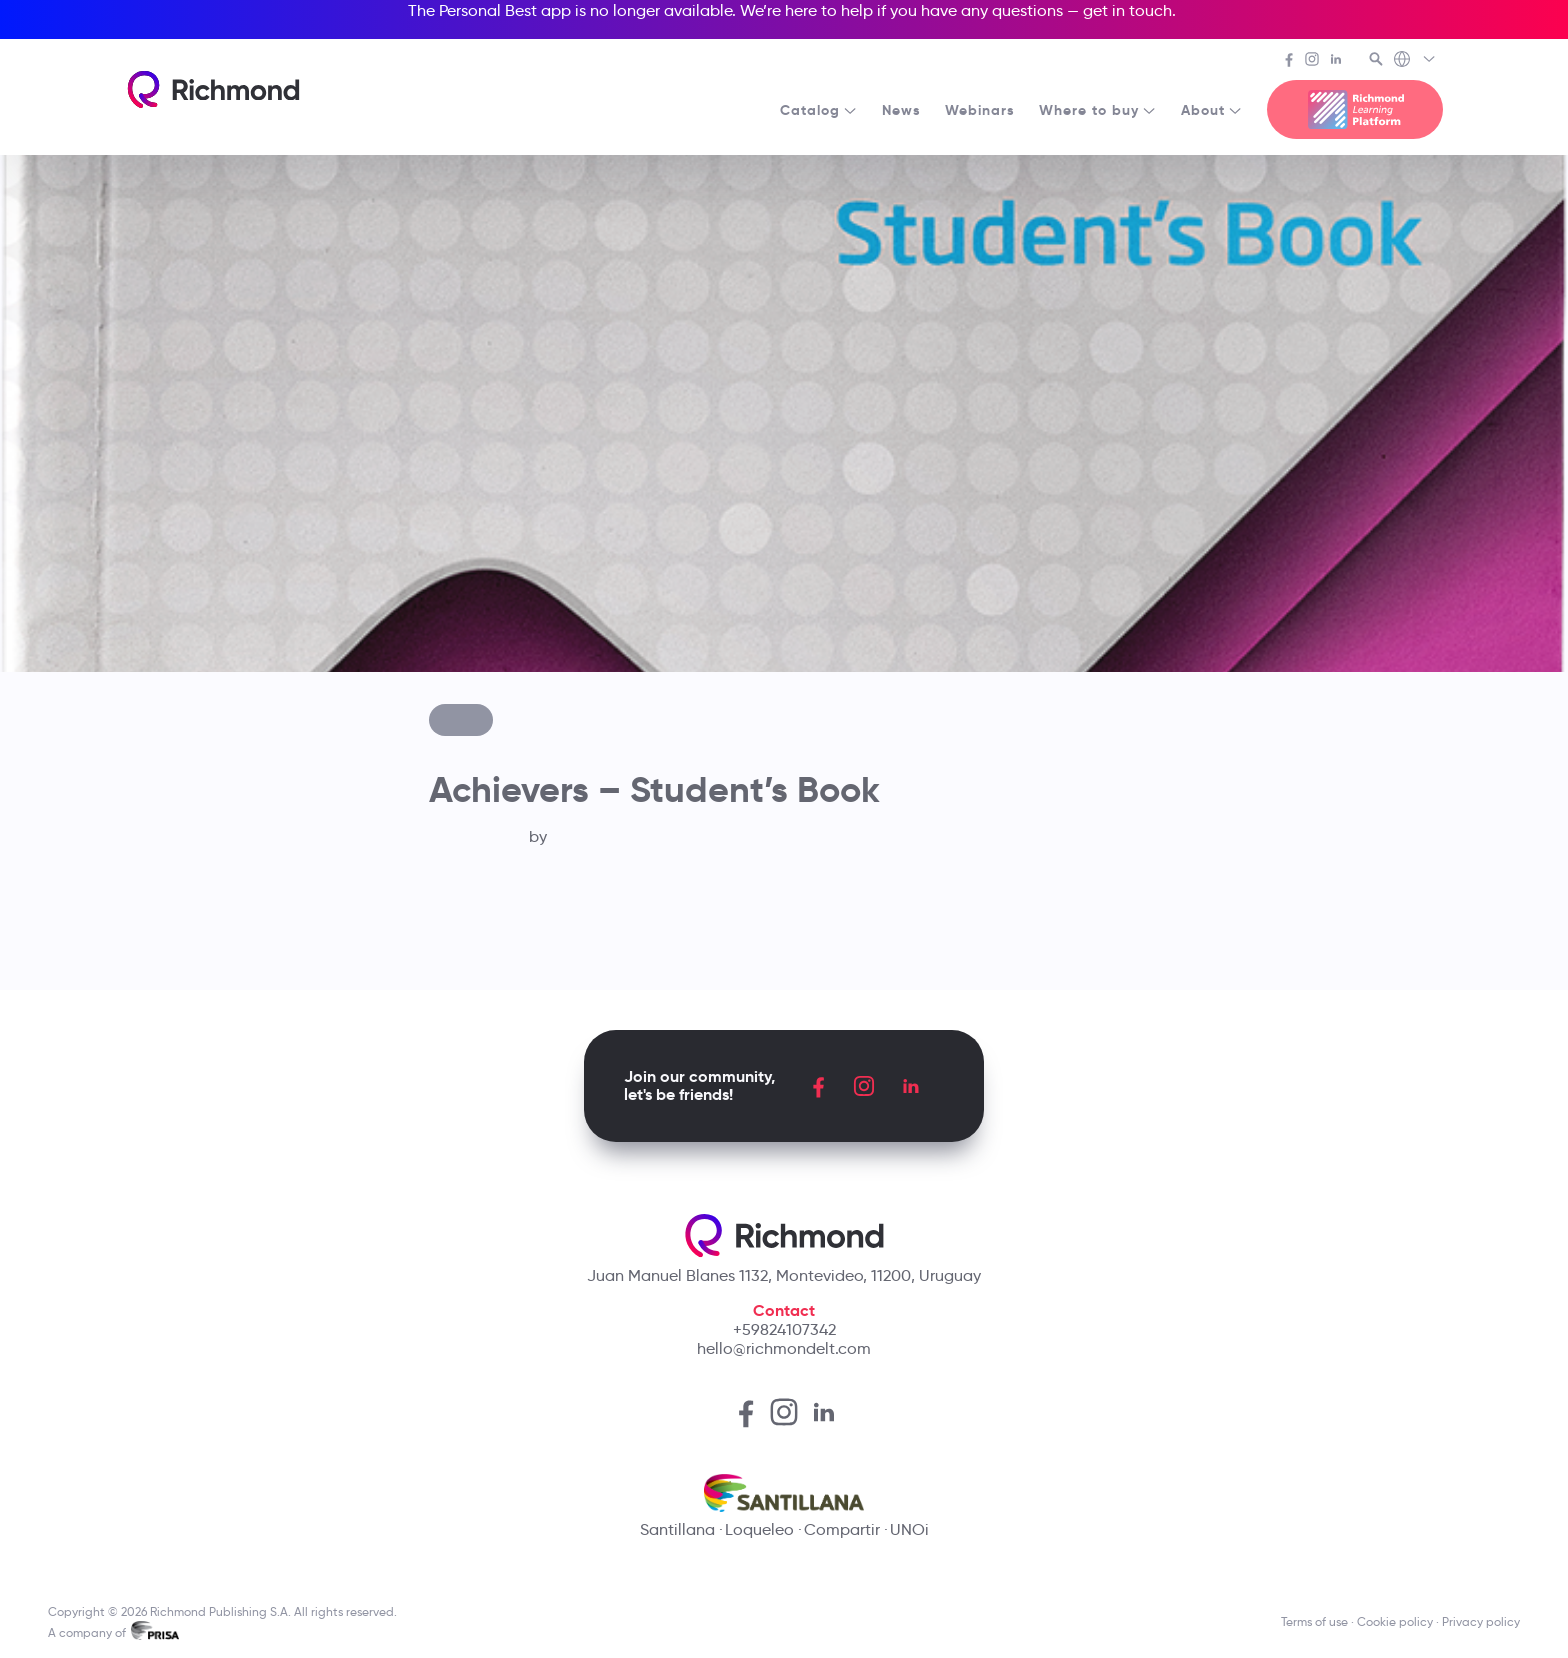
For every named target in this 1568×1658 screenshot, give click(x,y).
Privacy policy (1481, 1621)
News (901, 110)
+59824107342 (784, 1329)
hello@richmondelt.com (784, 1348)
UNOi (909, 1529)
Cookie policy (1395, 1621)
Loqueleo (759, 1529)
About (1212, 110)
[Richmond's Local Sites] (1415, 61)
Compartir (842, 1529)
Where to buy (1098, 110)
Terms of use (1314, 1621)
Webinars (980, 110)
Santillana (677, 1529)
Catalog (819, 110)
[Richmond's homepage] (213, 89)
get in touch (1127, 10)
